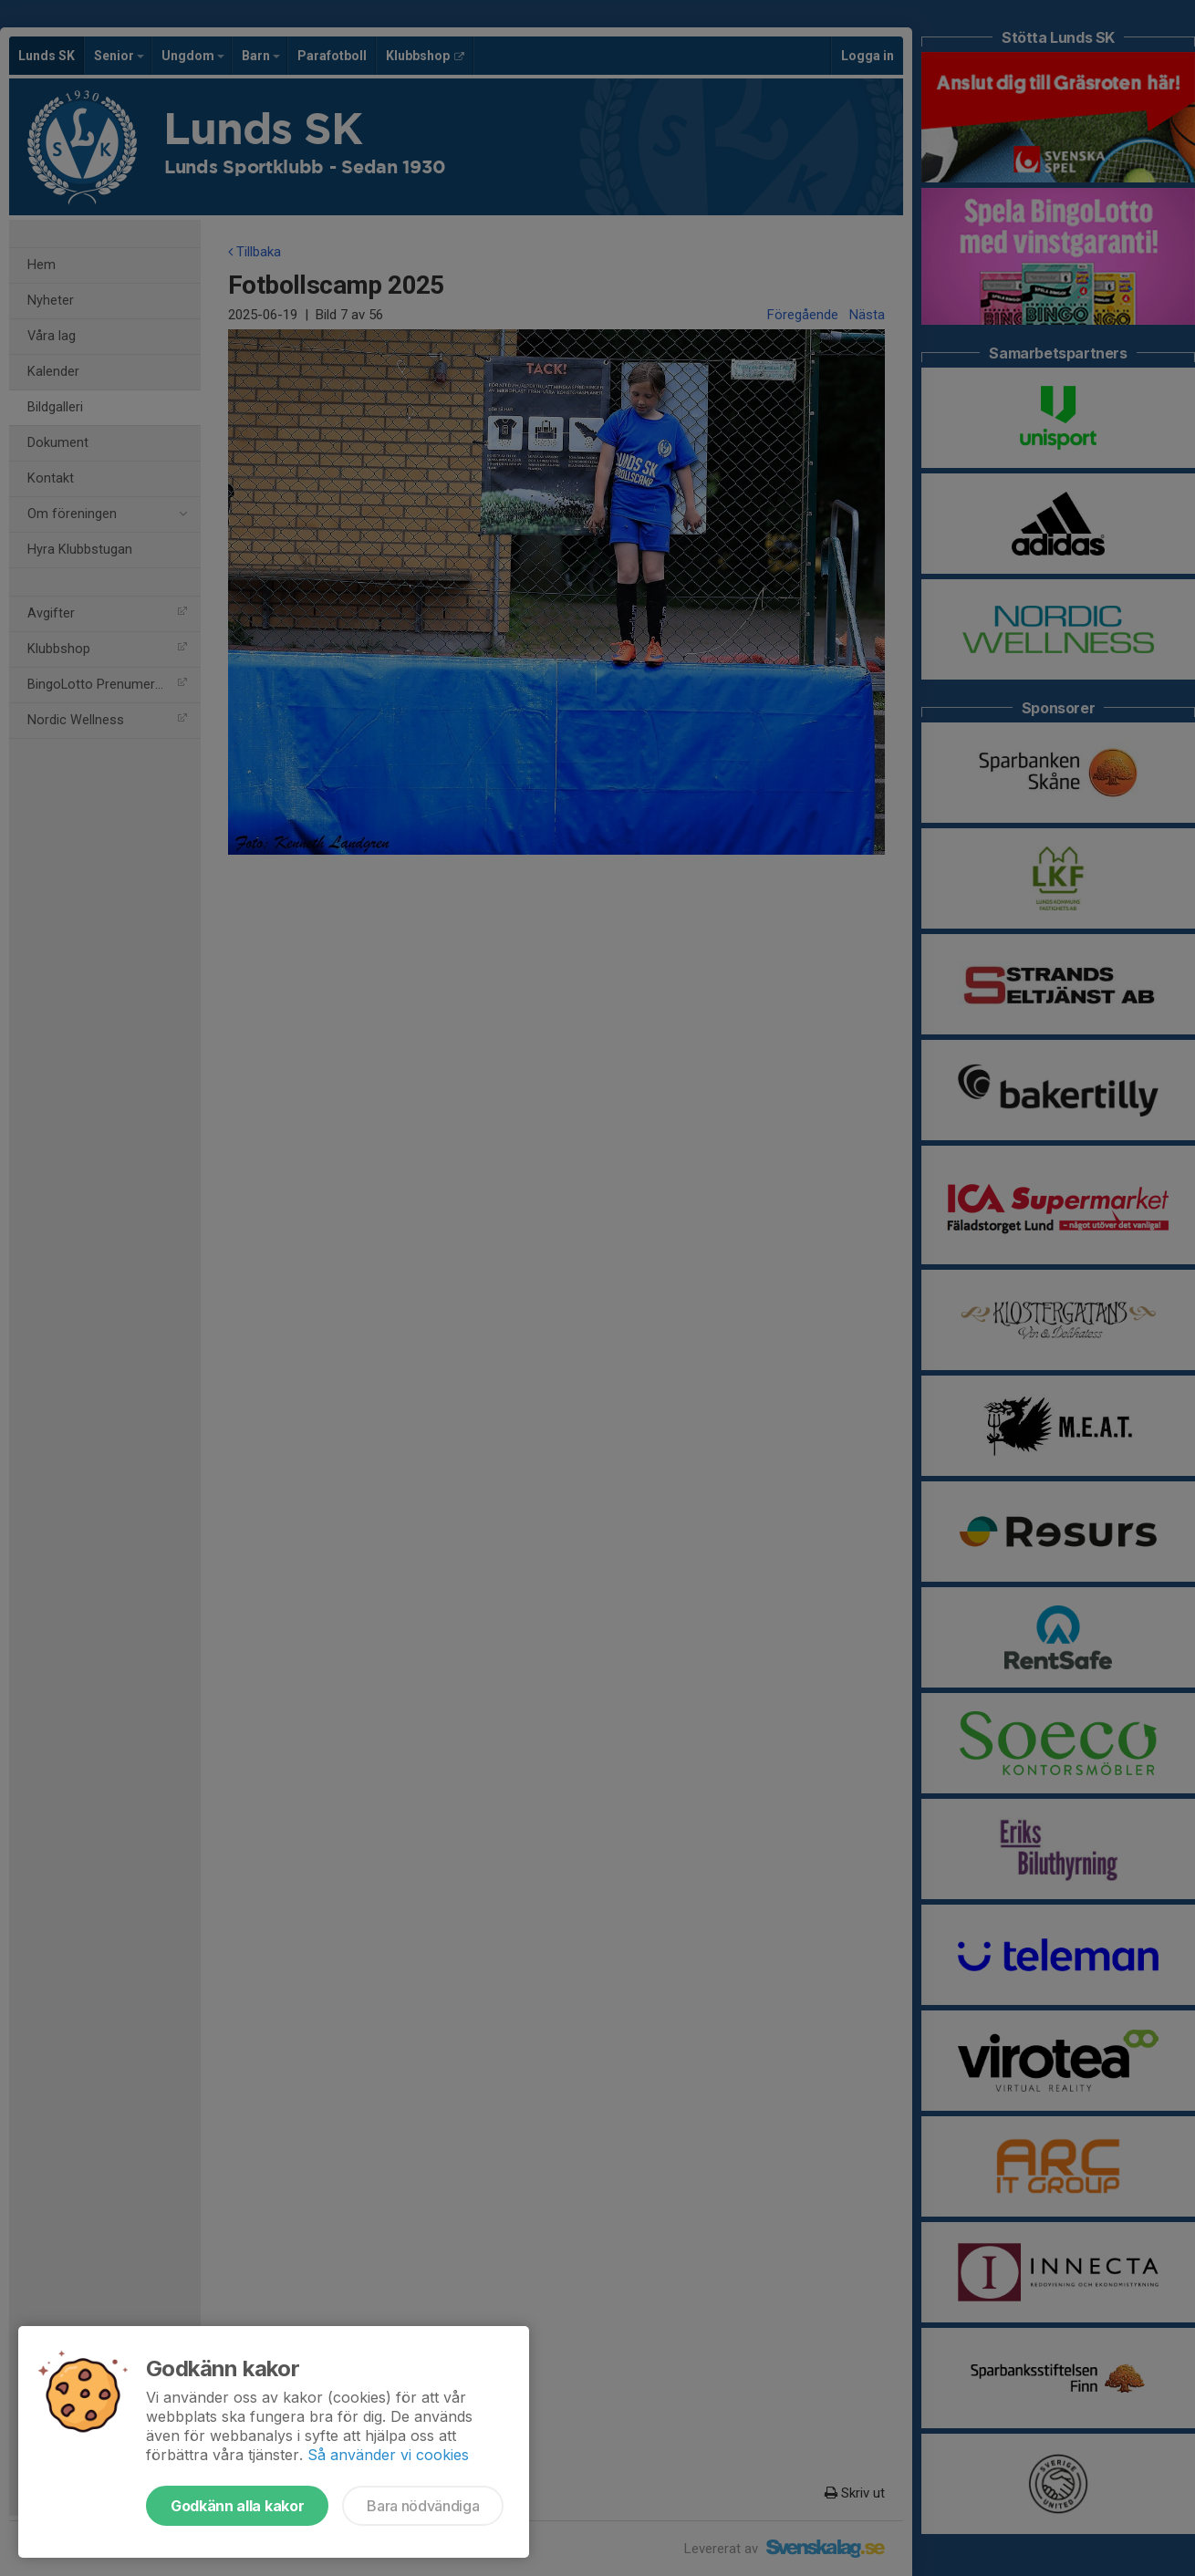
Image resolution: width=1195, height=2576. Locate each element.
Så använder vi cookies (388, 2455)
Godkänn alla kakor (237, 2506)
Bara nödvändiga (423, 2506)
